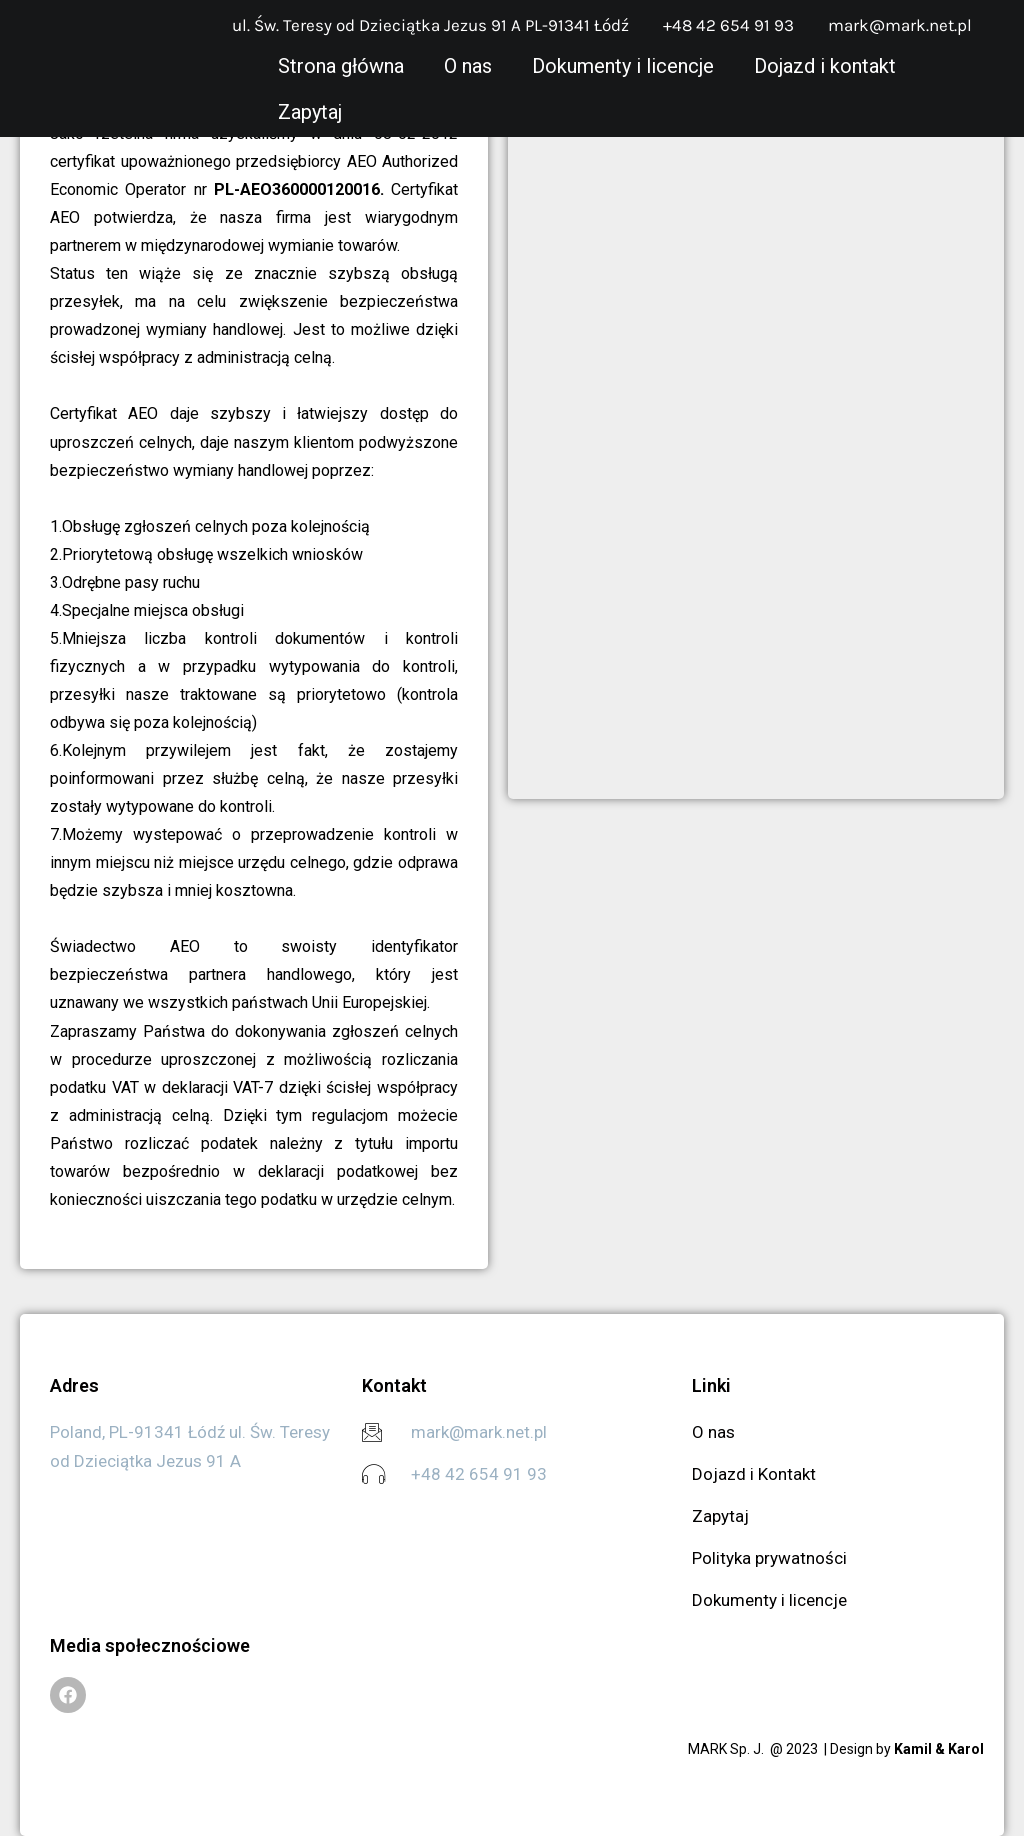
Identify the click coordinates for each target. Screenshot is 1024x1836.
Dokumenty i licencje (623, 66)
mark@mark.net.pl (900, 25)
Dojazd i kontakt (825, 66)
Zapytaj (310, 112)
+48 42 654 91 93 (728, 25)
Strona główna (341, 66)
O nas (468, 66)
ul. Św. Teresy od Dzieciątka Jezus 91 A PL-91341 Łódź (430, 25)
